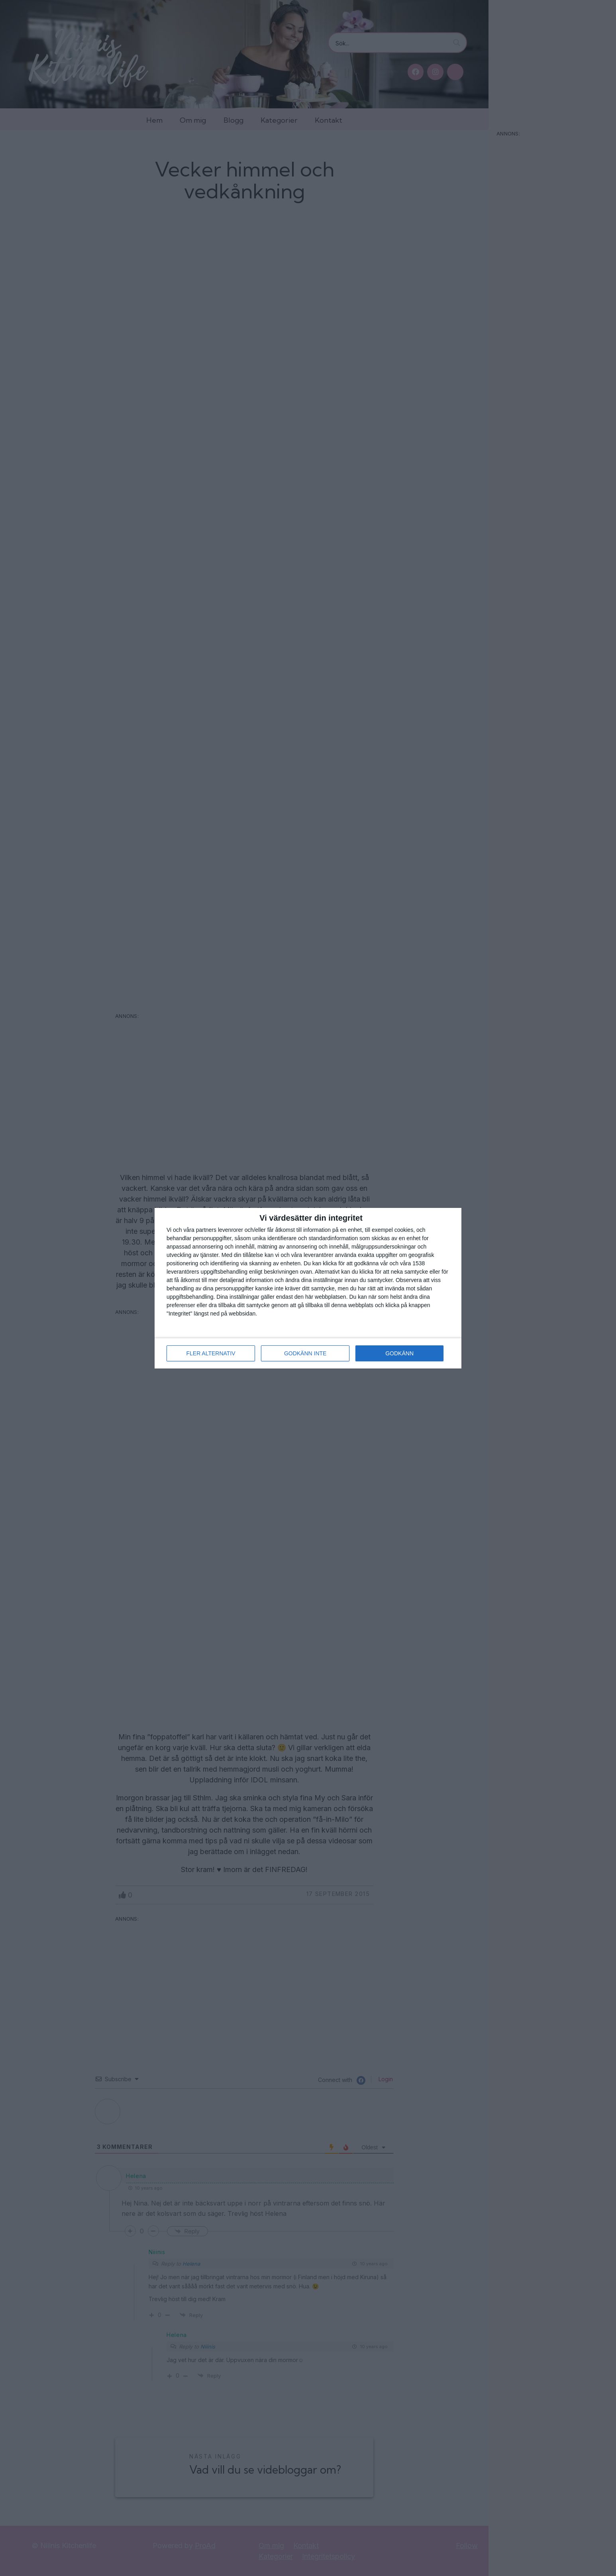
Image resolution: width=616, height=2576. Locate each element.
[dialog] (308, 1288)
